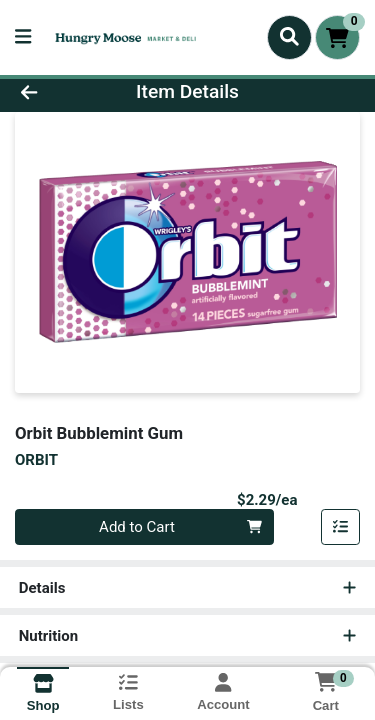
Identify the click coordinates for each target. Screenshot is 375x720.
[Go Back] (58, 92)
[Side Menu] (23, 37)
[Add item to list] (341, 527)
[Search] (289, 37)
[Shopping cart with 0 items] (337, 37)
